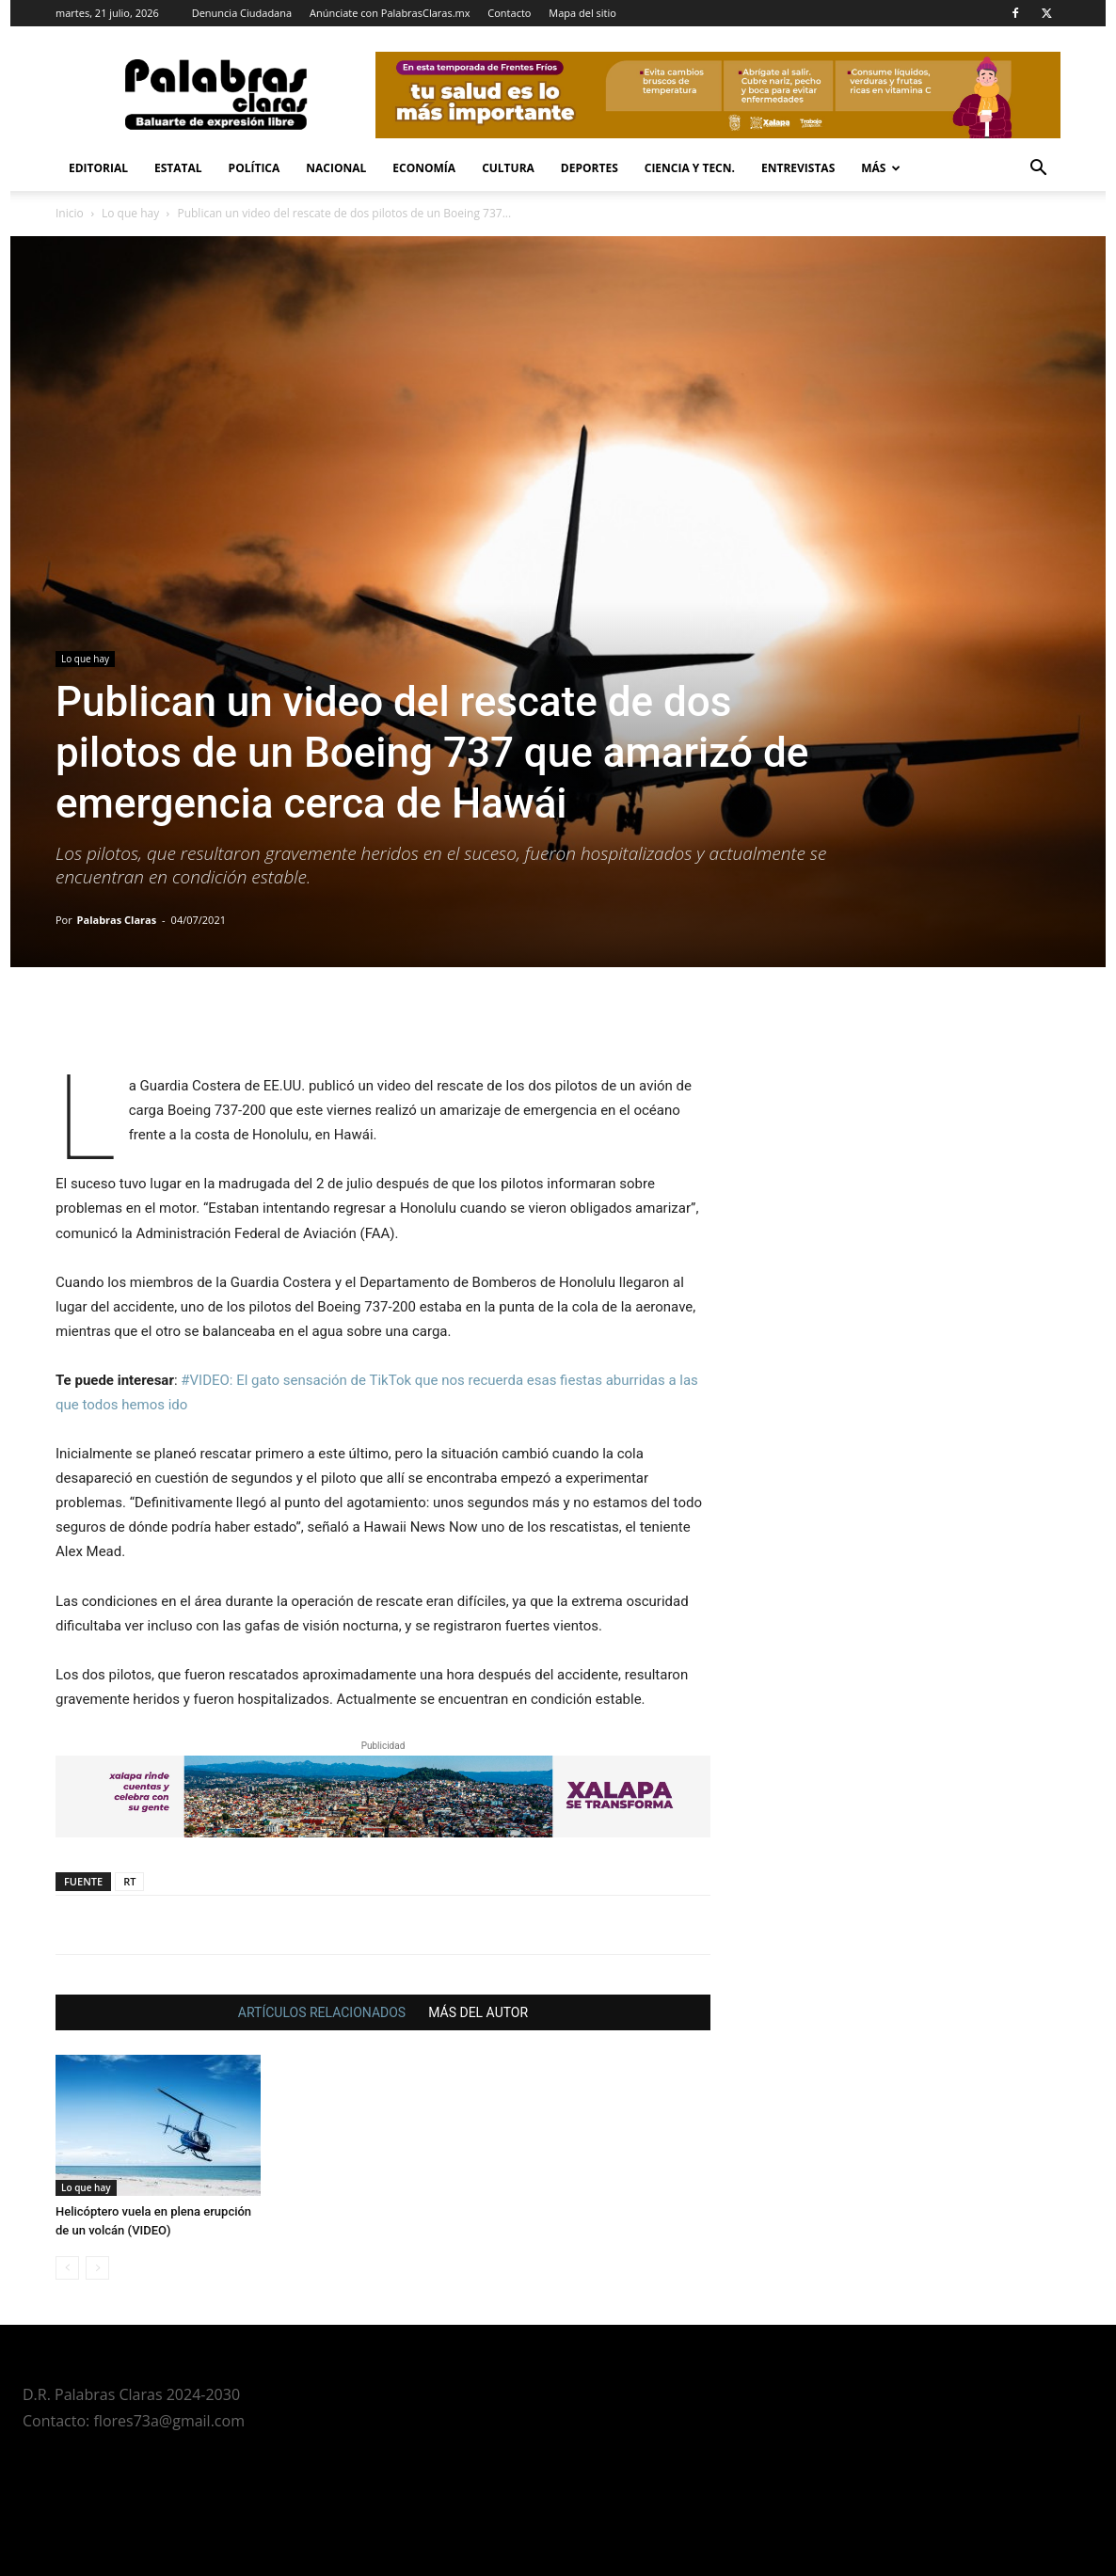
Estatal (178, 168)
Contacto (509, 13)
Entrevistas (798, 168)
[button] (1037, 170)
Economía (423, 168)
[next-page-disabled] (97, 2268)
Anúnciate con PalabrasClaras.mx (390, 13)
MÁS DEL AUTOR (478, 2012)
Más (881, 168)
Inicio (70, 213)
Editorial (98, 168)
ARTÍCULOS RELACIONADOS (322, 2012)
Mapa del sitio (582, 13)
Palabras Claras (117, 920)
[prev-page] (67, 2268)
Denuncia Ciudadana (242, 13)
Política (254, 168)
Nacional (336, 168)
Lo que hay (130, 213)
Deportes (589, 168)
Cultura (508, 168)
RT (129, 1881)
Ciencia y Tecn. (690, 168)
